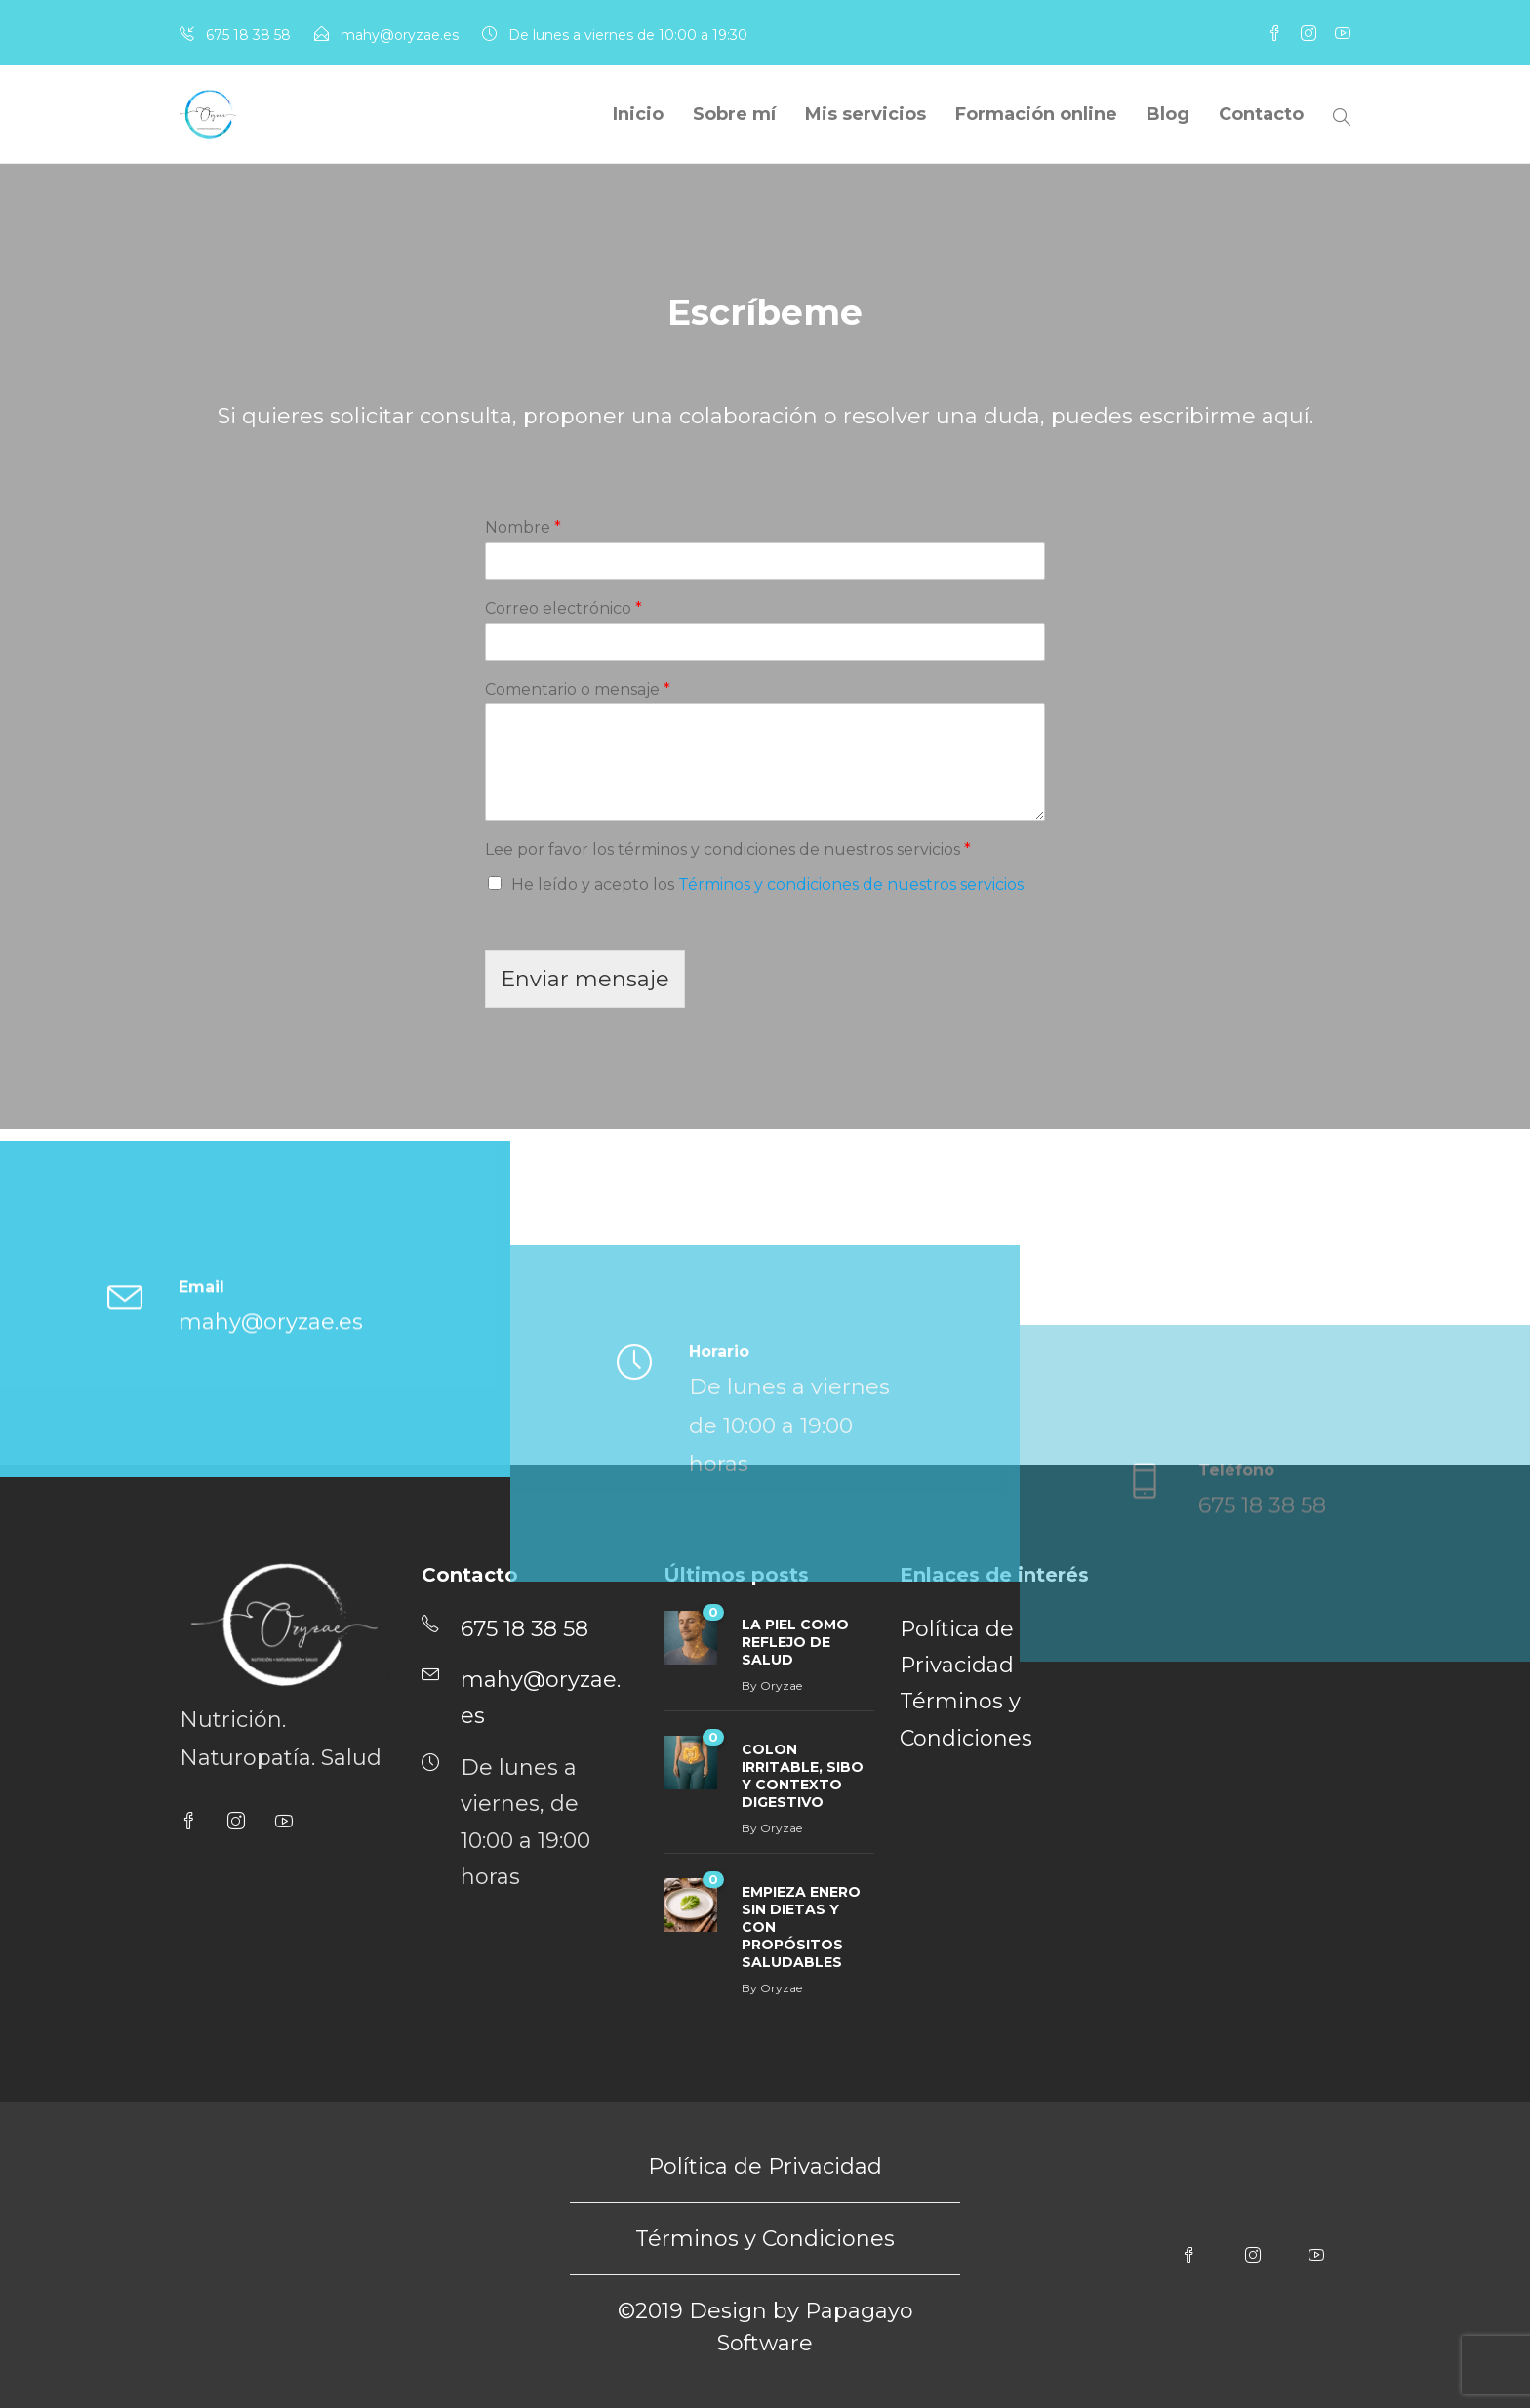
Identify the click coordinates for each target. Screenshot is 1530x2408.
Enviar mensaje (585, 979)
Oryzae (781, 1828)
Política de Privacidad (765, 2166)
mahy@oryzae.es (400, 35)
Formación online (1036, 114)
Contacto (1261, 114)
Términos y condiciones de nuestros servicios (851, 884)
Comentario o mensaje (577, 689)
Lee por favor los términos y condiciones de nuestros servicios (728, 849)
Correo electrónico (563, 608)
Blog (1168, 114)
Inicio (638, 114)
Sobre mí (734, 114)
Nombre (523, 527)
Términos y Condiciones (765, 2239)
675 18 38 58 (248, 35)
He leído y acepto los (767, 884)
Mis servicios (865, 114)
